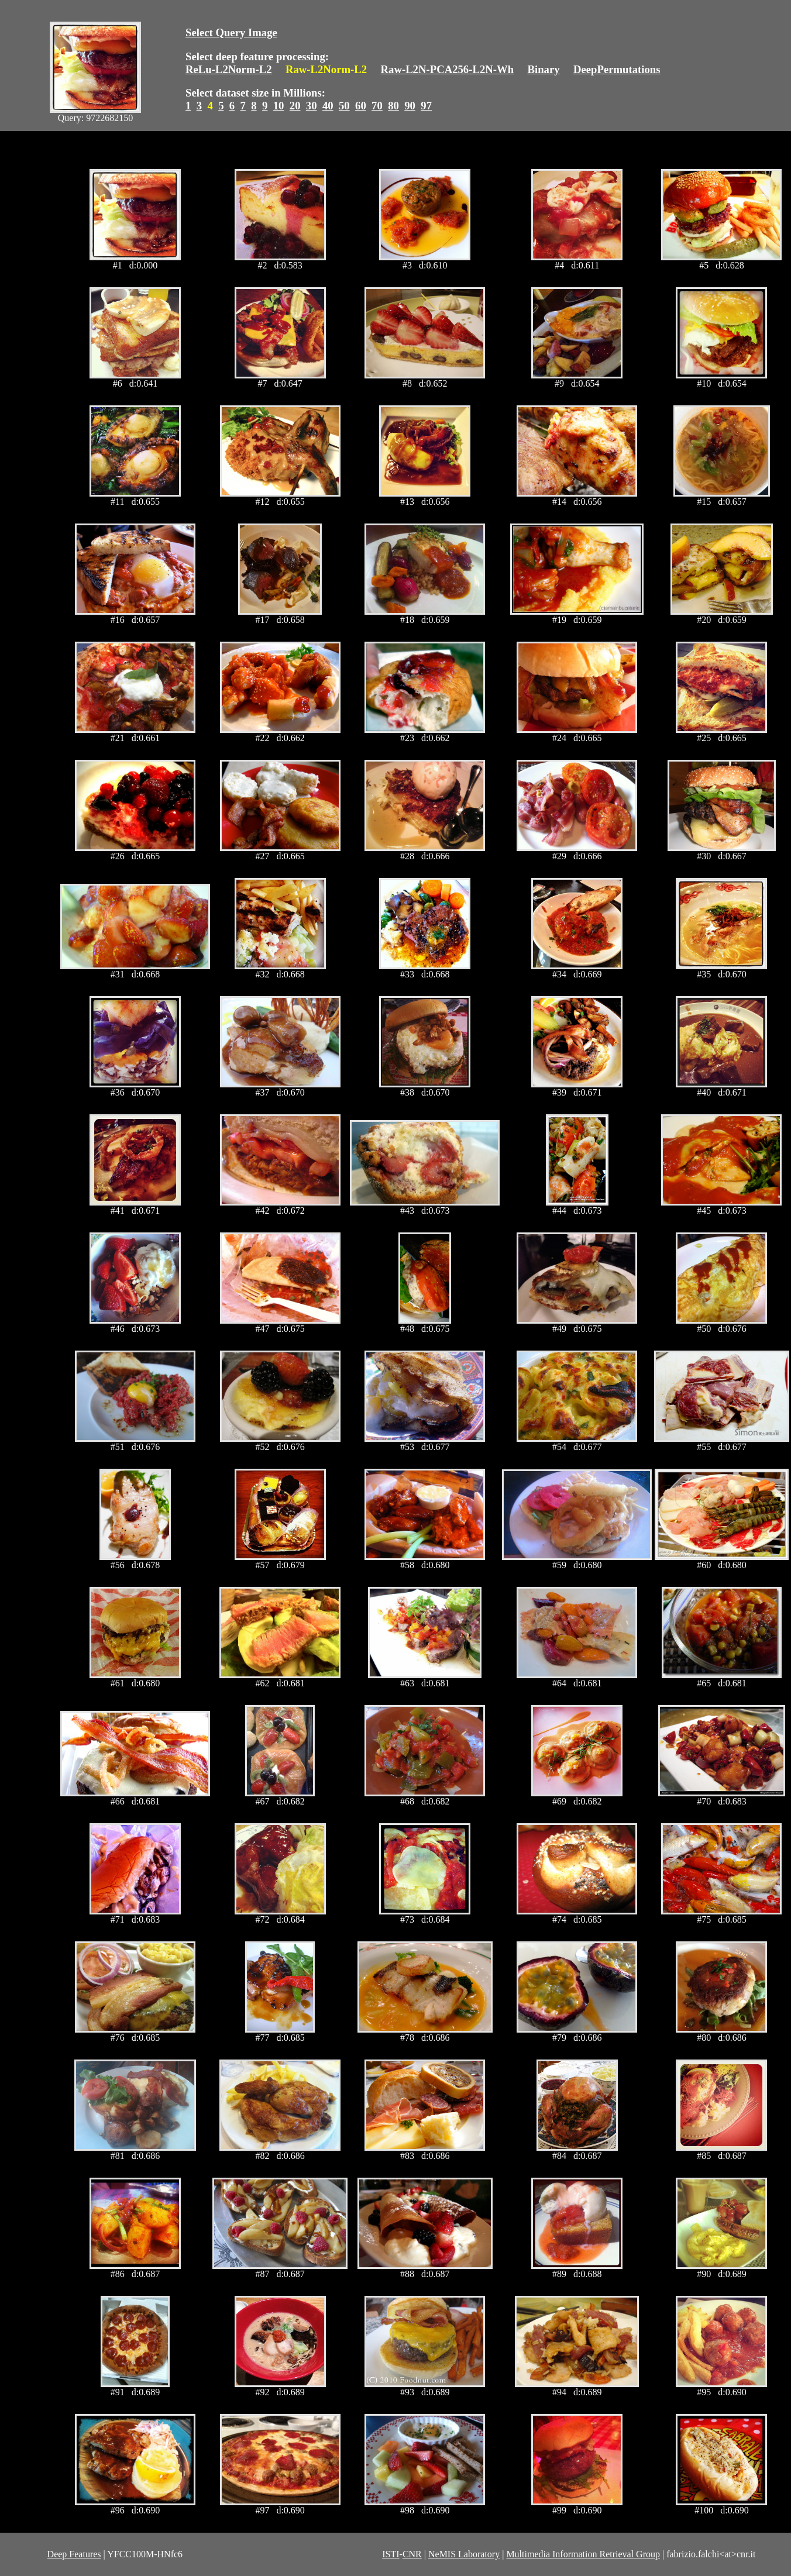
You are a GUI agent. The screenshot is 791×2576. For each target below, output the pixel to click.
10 (278, 105)
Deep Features (74, 2554)
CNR (412, 2554)
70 (377, 105)
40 (327, 105)
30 (311, 105)
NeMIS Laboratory (464, 2554)
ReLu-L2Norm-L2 (228, 69)
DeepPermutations (617, 69)
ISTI (390, 2554)
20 (295, 105)
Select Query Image (231, 32)
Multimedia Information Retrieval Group (583, 2554)
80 (393, 105)
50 (344, 105)
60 (360, 105)
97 (426, 105)
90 (409, 105)
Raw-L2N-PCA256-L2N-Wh (447, 69)
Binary (543, 69)
